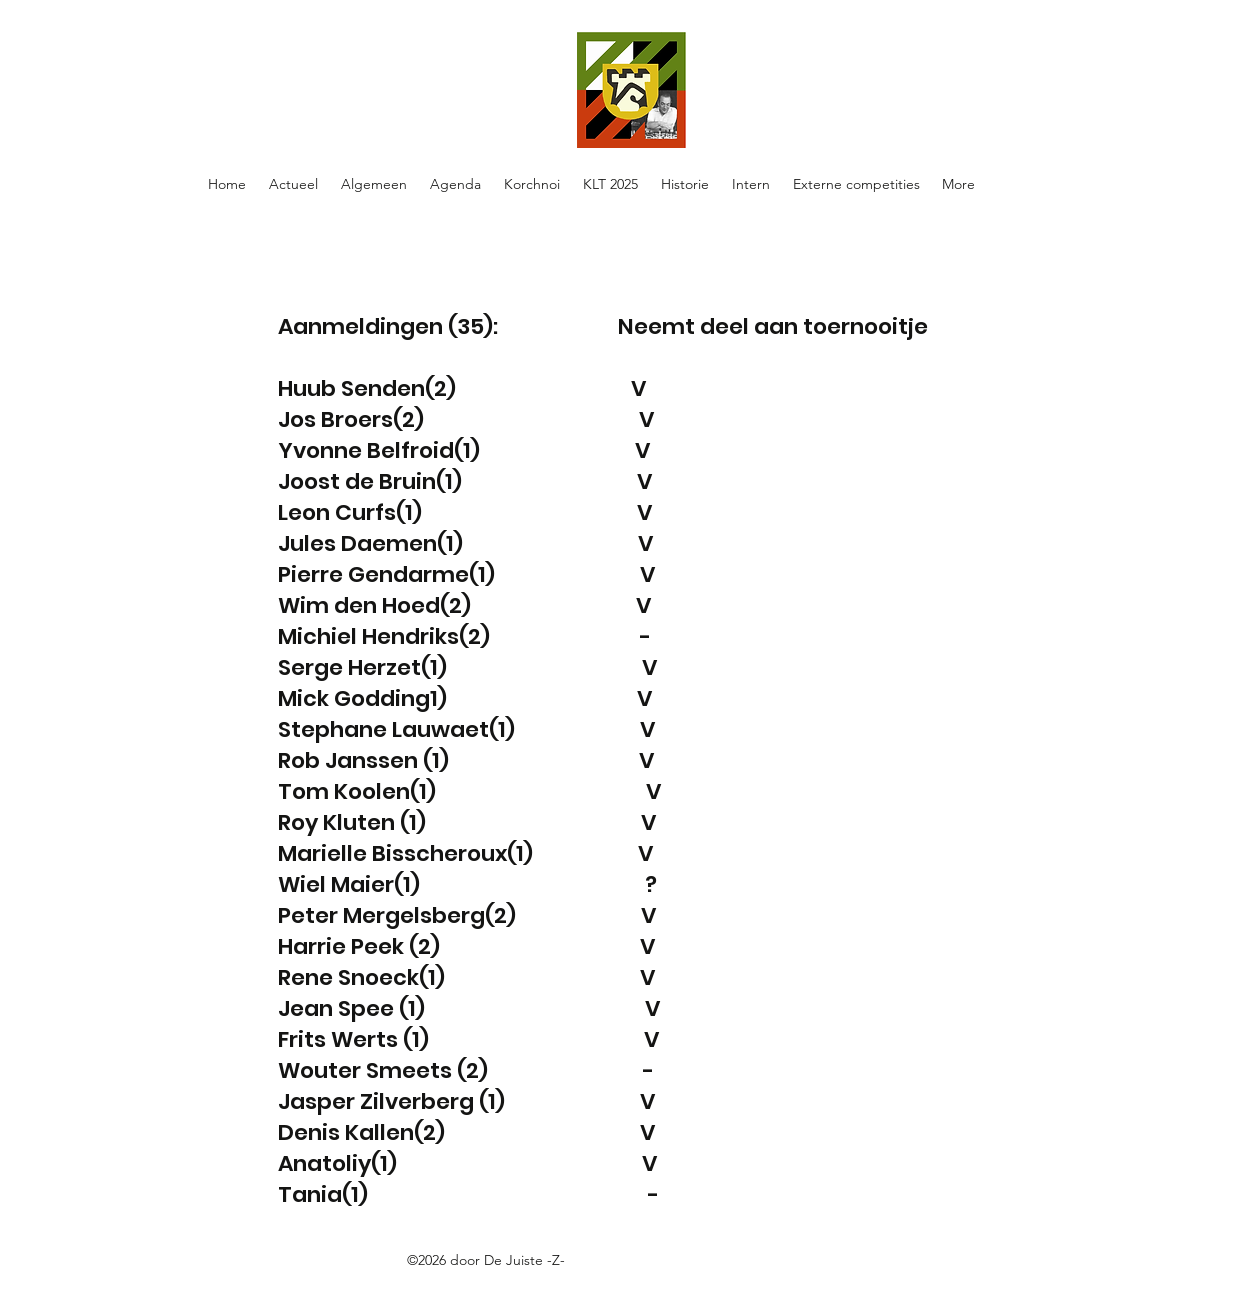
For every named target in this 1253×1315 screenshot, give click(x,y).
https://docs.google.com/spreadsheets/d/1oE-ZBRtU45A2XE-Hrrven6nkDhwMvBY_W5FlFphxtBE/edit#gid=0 (536, 1283)
